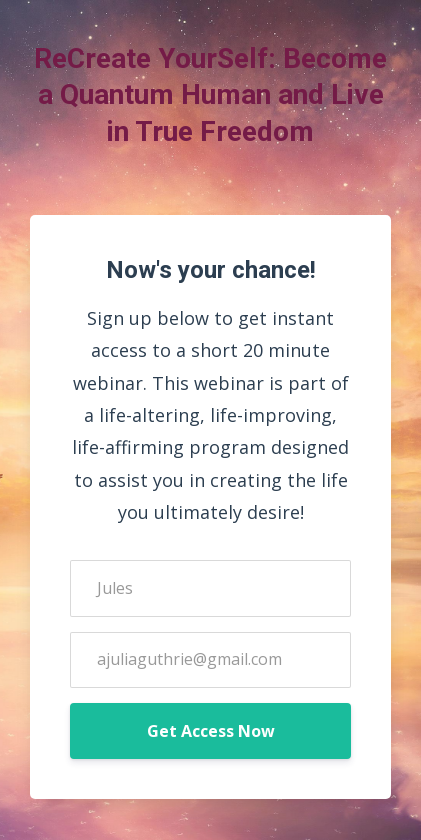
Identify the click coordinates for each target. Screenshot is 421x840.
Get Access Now (211, 731)
